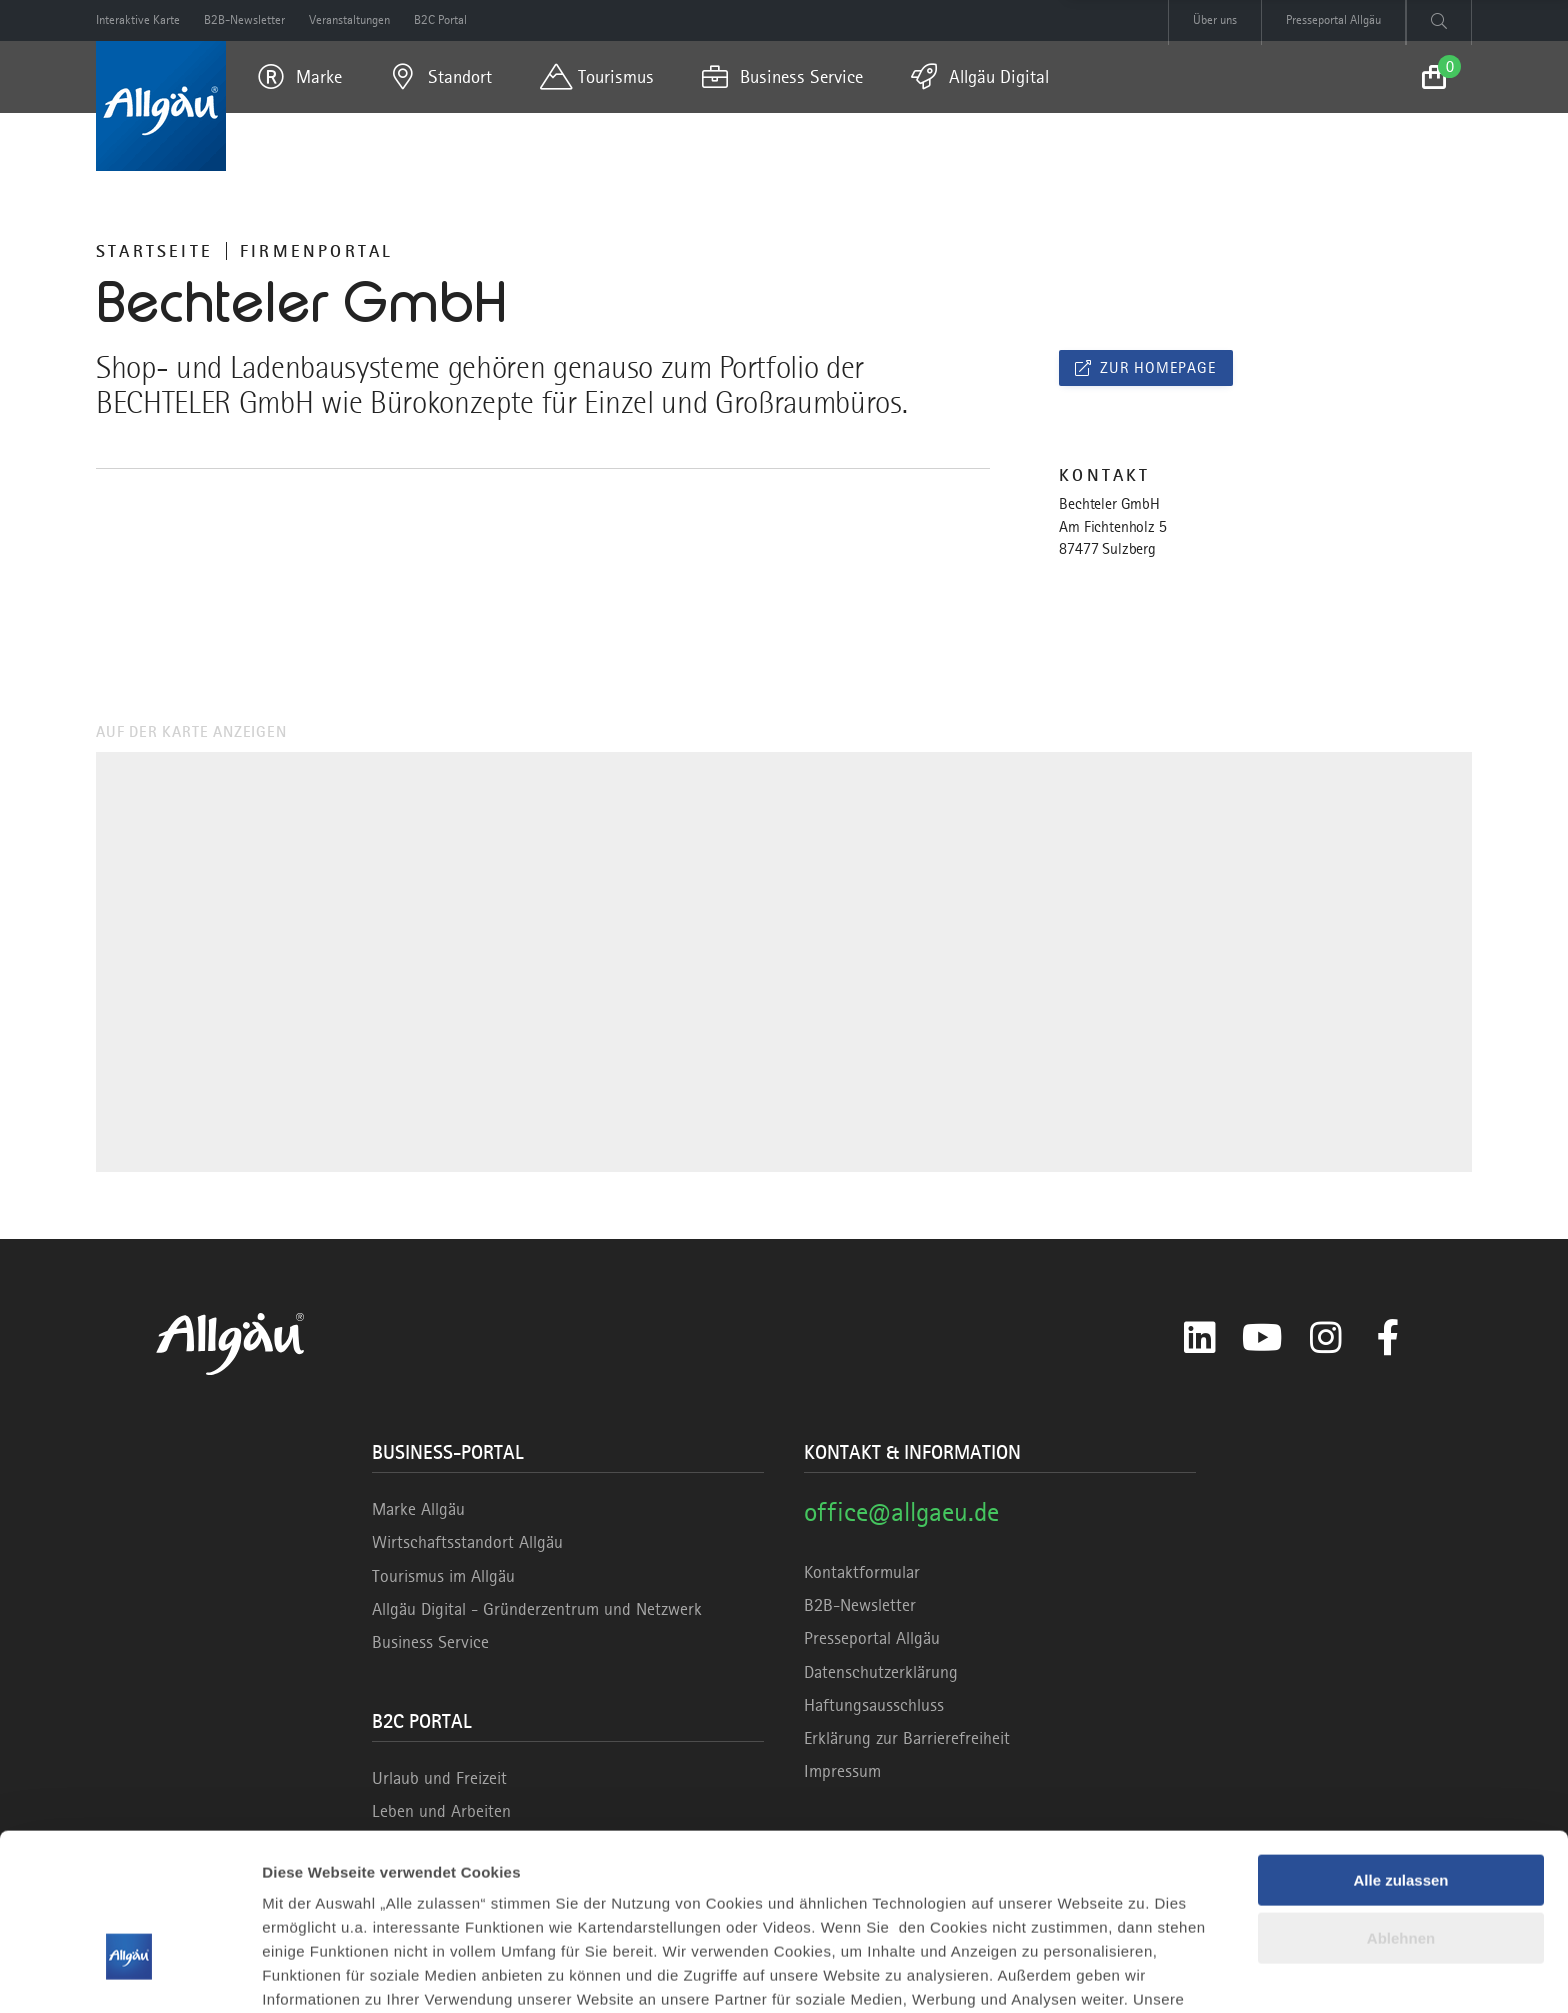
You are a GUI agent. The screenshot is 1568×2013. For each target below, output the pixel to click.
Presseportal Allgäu (872, 1638)
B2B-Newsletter (860, 1605)
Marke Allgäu (418, 1509)
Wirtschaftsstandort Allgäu (467, 1542)
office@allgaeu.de (901, 1511)
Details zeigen (312, 1973)
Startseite (154, 251)
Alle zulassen (1400, 1751)
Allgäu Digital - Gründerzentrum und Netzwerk (537, 1609)
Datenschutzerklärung (881, 1672)
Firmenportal (316, 251)
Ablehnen (1401, 1809)
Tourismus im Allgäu (443, 1576)
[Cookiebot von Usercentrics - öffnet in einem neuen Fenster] (129, 1974)
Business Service (430, 1642)
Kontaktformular (862, 1572)
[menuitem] (300, 77)
